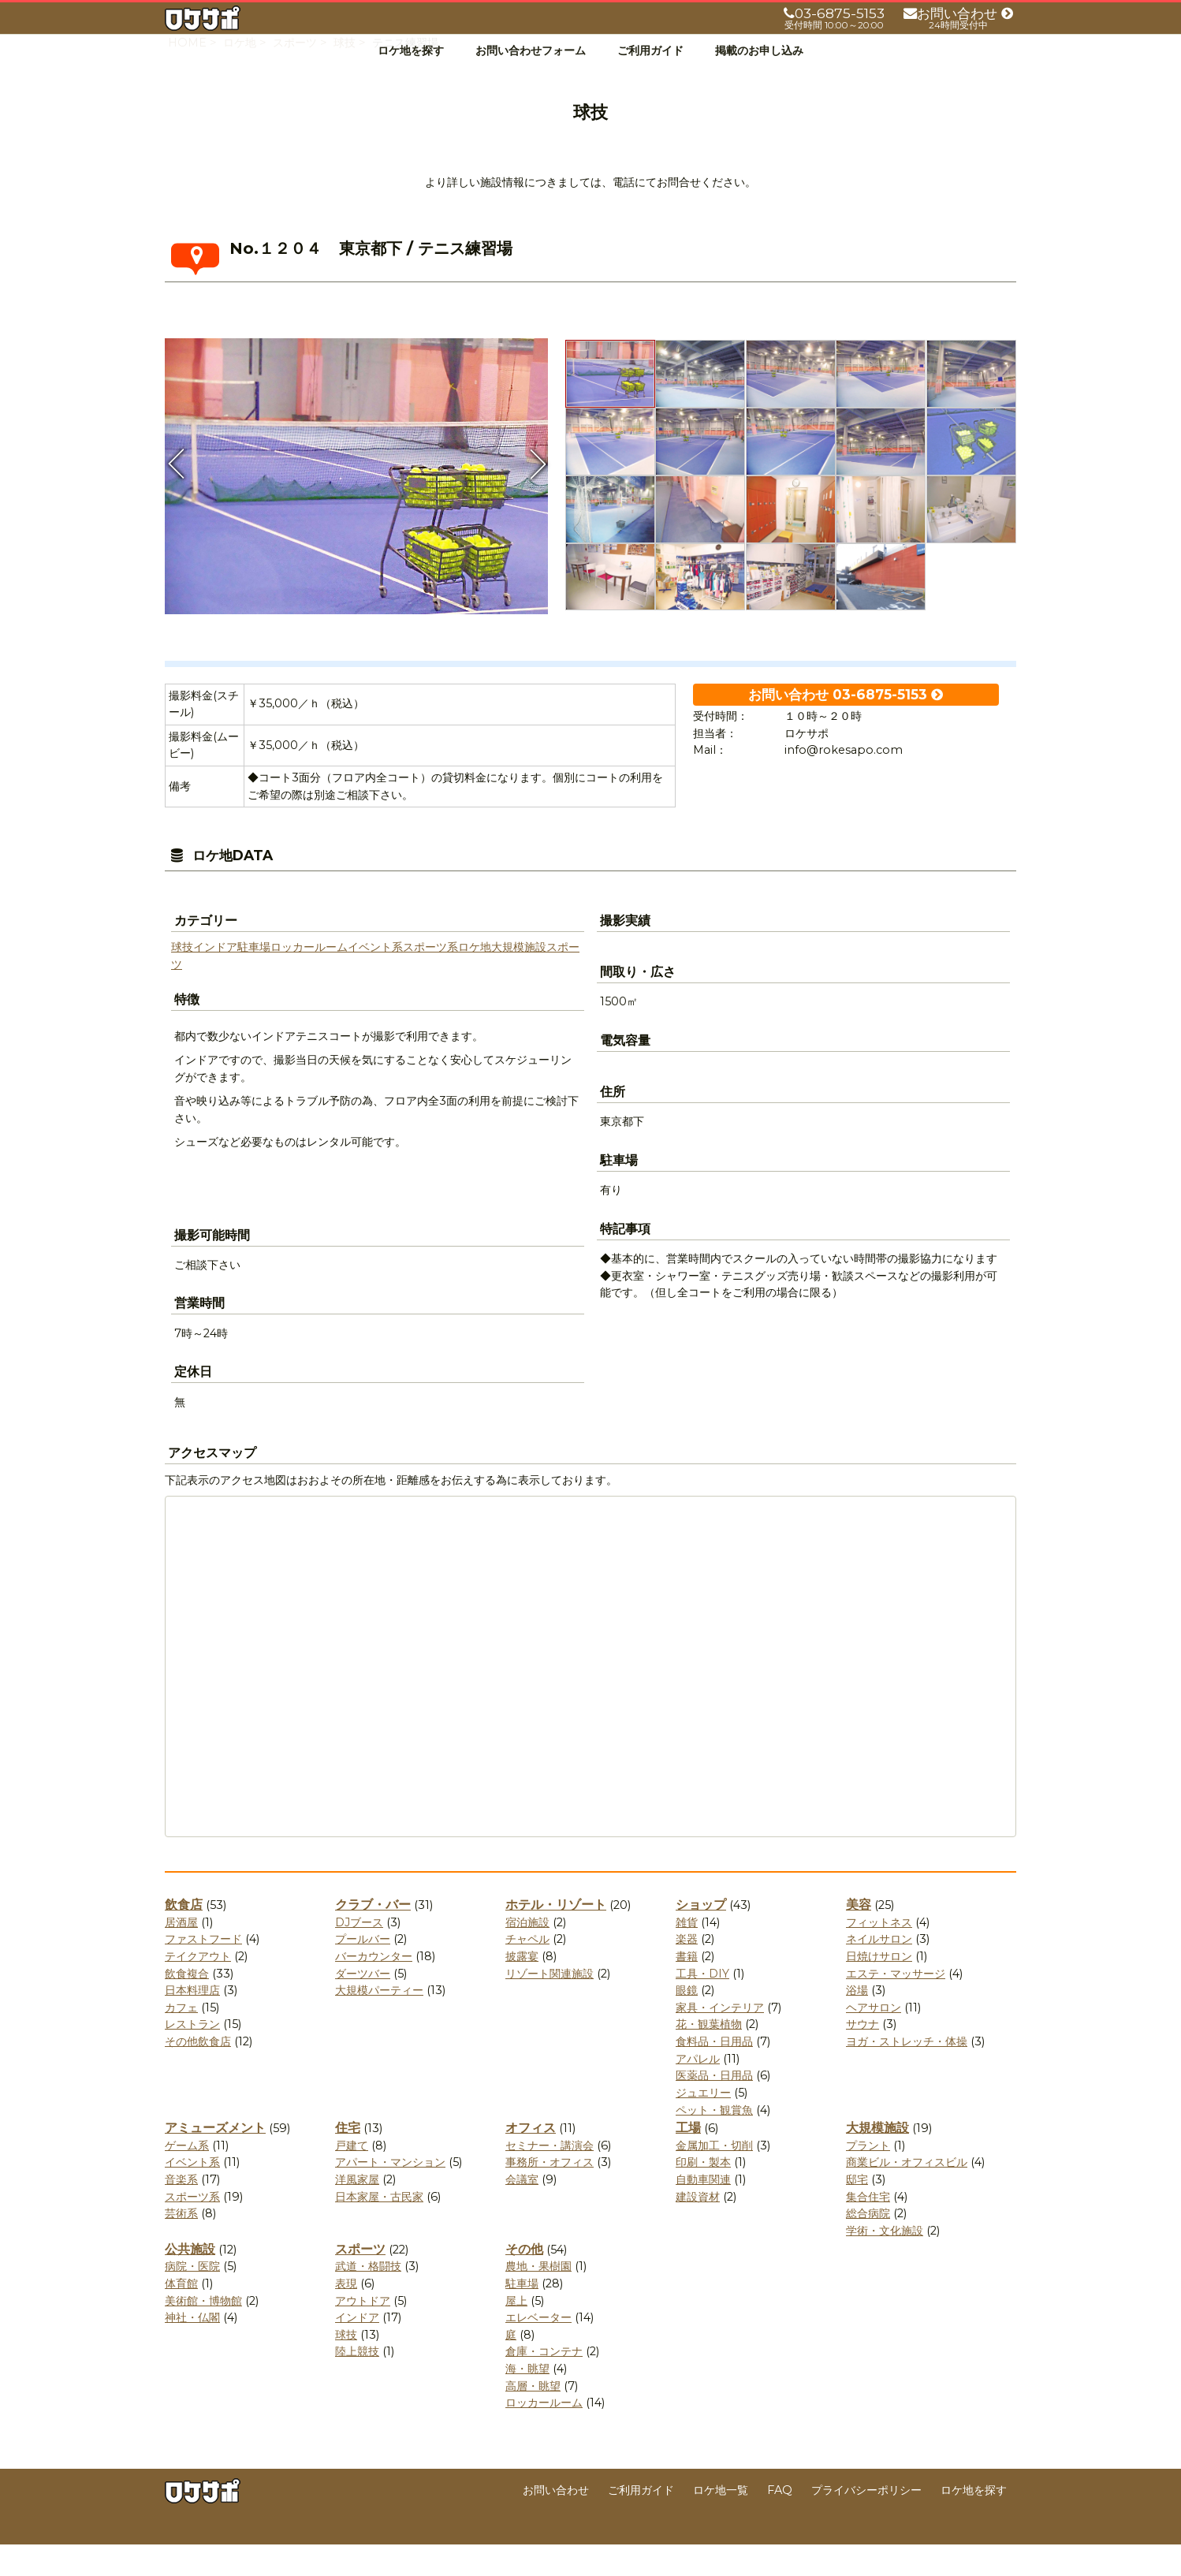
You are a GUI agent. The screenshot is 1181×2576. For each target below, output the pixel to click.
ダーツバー (362, 2005)
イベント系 (375, 978)
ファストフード (203, 1970)
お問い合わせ (556, 2521)
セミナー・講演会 (549, 2177)
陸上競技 (357, 2383)
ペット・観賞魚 (714, 2141)
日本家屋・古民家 (379, 2228)
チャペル (527, 1970)
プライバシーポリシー (866, 2521)
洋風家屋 (357, 2211)
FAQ (779, 2521)
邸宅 (857, 2211)
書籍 (687, 1988)
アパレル (698, 2090)
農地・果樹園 (538, 2298)
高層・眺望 (533, 2417)
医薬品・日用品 (714, 2107)
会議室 (521, 2211)
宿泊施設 (527, 1954)
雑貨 (687, 1954)
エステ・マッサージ (895, 2005)
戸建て (351, 2177)
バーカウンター (373, 1988)
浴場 (857, 2022)
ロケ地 (474, 978)
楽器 (687, 1970)
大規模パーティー (379, 2022)
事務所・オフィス (549, 2193)
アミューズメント (215, 2159)
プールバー (362, 1970)
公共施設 (190, 2280)
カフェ (181, 2039)
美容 (858, 1936)
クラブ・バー (373, 1936)
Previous (176, 495)
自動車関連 (703, 2211)
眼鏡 (687, 2022)
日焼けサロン (879, 1988)
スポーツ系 (430, 978)
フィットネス (879, 1954)
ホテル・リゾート (555, 1936)
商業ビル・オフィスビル (906, 2193)
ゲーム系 (187, 2177)
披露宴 (521, 1988)
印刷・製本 (703, 2193)
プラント (868, 2177)
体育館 (181, 2315)
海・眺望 (527, 2400)
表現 (346, 2315)
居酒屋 (181, 1954)
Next (536, 495)
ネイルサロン (879, 1970)
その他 (524, 2280)
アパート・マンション (390, 2193)
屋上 (516, 2332)
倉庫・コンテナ (544, 2383)
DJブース (359, 1954)
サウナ (862, 2055)
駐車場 (253, 978)
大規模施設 (518, 978)
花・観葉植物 (709, 2055)
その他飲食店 (198, 2073)
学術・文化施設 (884, 2262)
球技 (182, 978)
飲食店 (184, 1936)
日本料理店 (192, 2022)
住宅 (347, 2159)
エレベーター (538, 2349)
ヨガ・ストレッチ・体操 (906, 2073)
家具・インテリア (720, 2039)
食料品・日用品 (714, 2073)
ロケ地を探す (411, 50)
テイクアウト (198, 1988)
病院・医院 (192, 2298)
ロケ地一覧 (720, 2521)
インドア (215, 978)
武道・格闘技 (368, 2298)
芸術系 (181, 2245)
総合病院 (868, 2245)
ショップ (701, 1936)
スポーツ (360, 2280)
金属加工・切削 (714, 2177)
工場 (688, 2159)
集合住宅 (868, 2228)
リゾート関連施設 (549, 2005)
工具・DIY (702, 2005)
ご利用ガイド (650, 50)
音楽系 (181, 2211)
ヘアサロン (873, 2039)
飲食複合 (187, 2005)
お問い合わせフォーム (530, 50)
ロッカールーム (309, 978)
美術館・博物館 (203, 2332)
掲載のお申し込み (759, 50)
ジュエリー (703, 2124)
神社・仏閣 (192, 2349)
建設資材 (698, 2228)
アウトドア (362, 2332)
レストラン (192, 2055)
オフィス (530, 2159)
